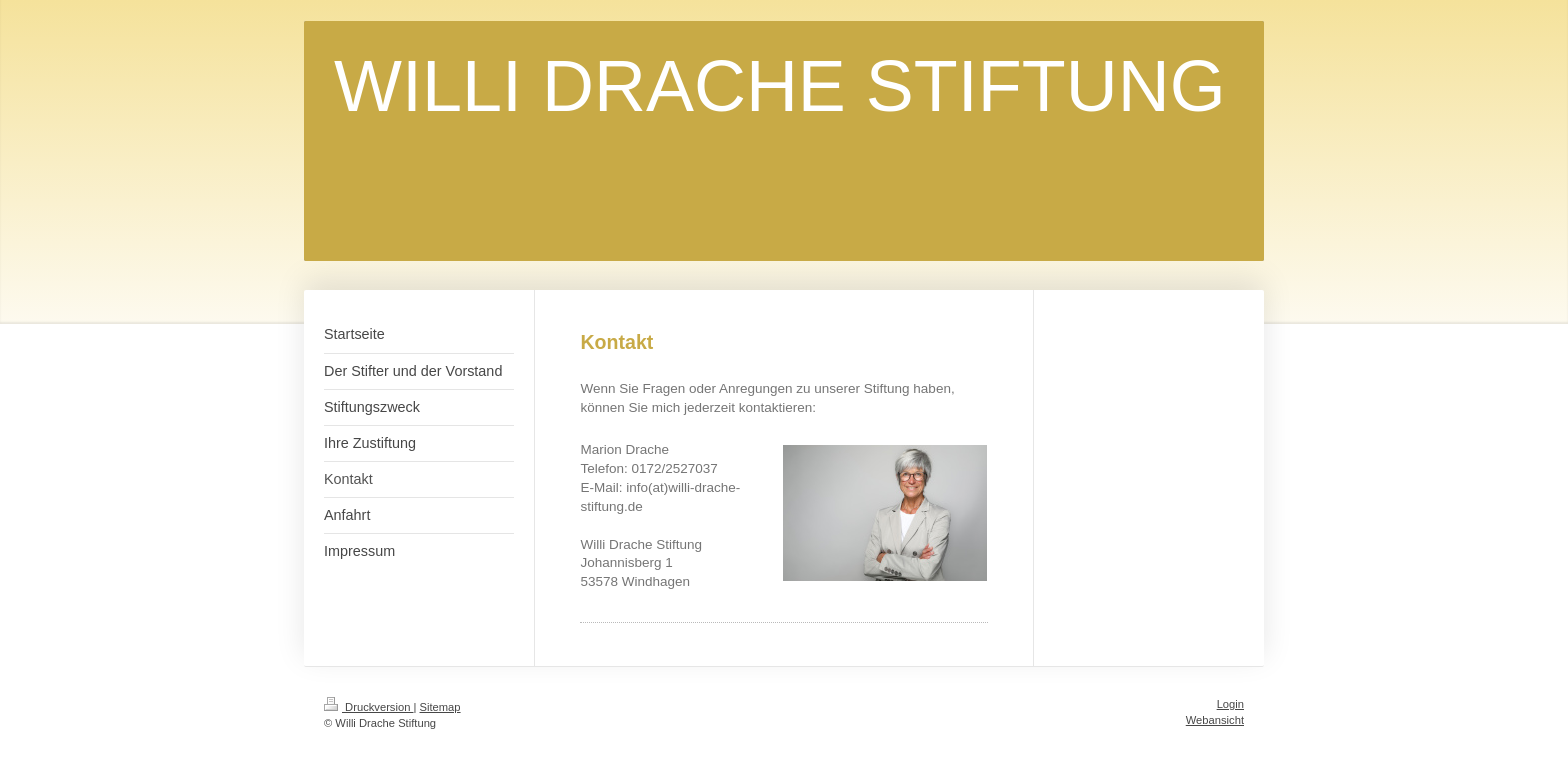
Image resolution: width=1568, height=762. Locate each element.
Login (1230, 704)
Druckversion (369, 707)
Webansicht (1215, 720)
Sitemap (440, 707)
